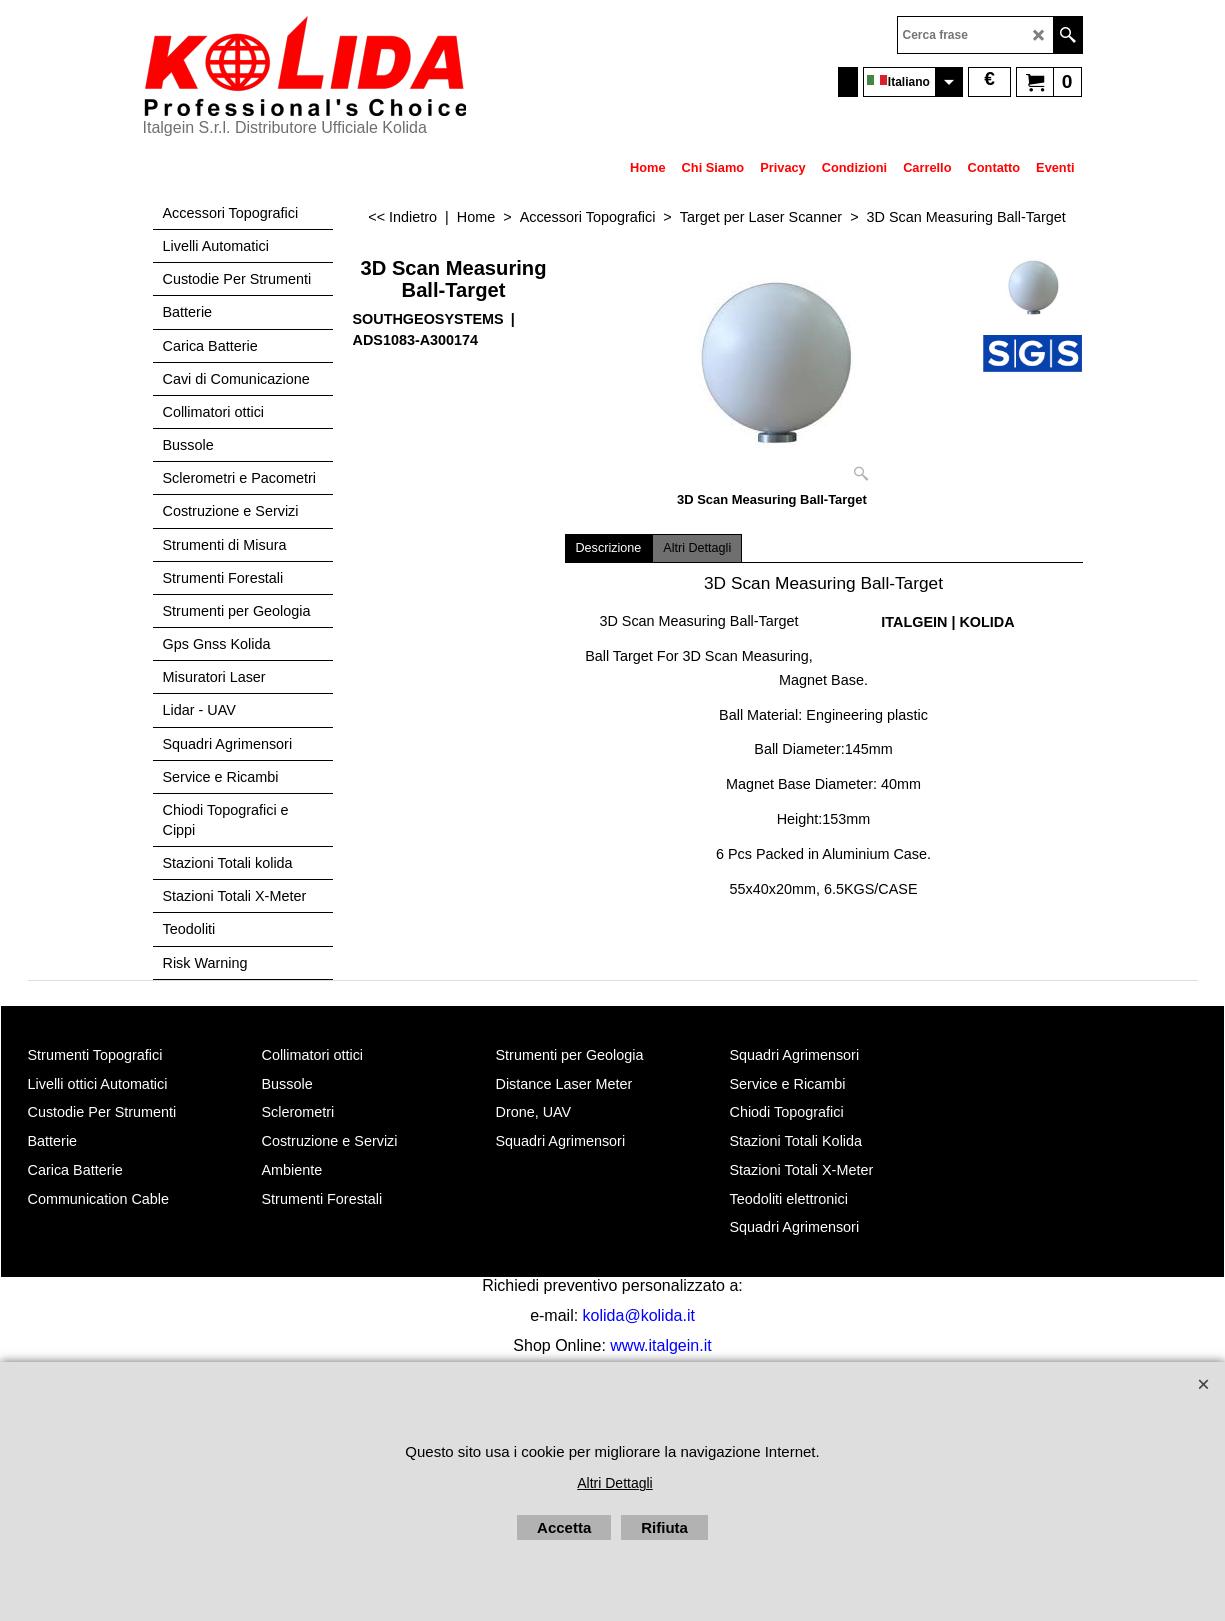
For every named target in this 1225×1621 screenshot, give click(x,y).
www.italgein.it (660, 1345)
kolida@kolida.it (639, 1315)
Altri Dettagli (697, 548)
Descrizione (609, 548)
